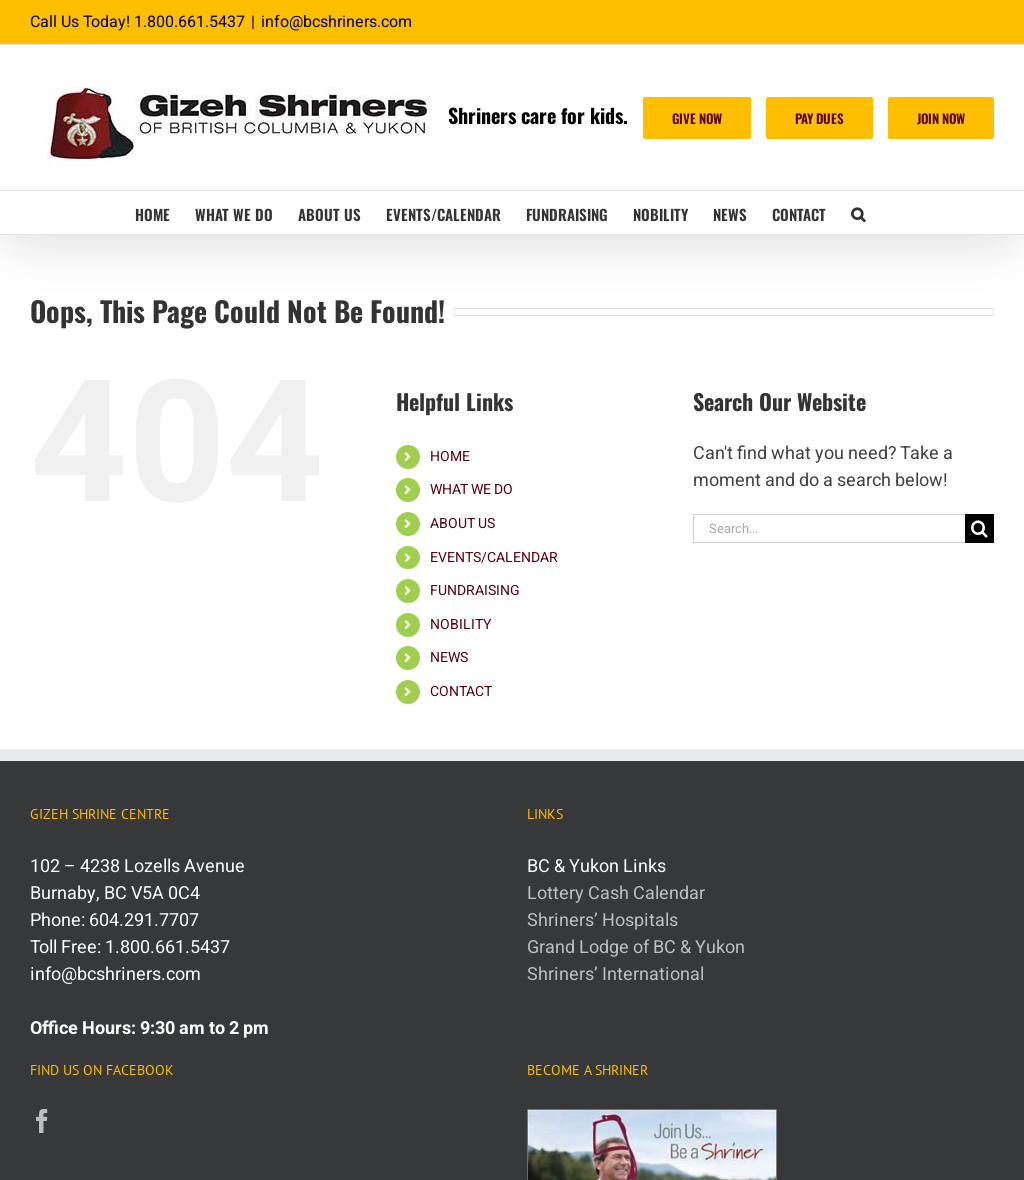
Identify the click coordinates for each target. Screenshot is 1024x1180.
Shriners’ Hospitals (602, 920)
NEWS (449, 657)
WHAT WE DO (471, 489)
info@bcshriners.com (336, 22)
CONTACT (461, 691)
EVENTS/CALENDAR (494, 557)
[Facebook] (42, 1121)
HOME (450, 456)
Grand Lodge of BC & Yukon (636, 947)
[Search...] (829, 528)
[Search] (979, 528)
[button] (858, 212)
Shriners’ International (615, 974)
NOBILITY (460, 624)
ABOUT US (462, 523)
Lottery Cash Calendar (616, 893)
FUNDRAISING (475, 590)
